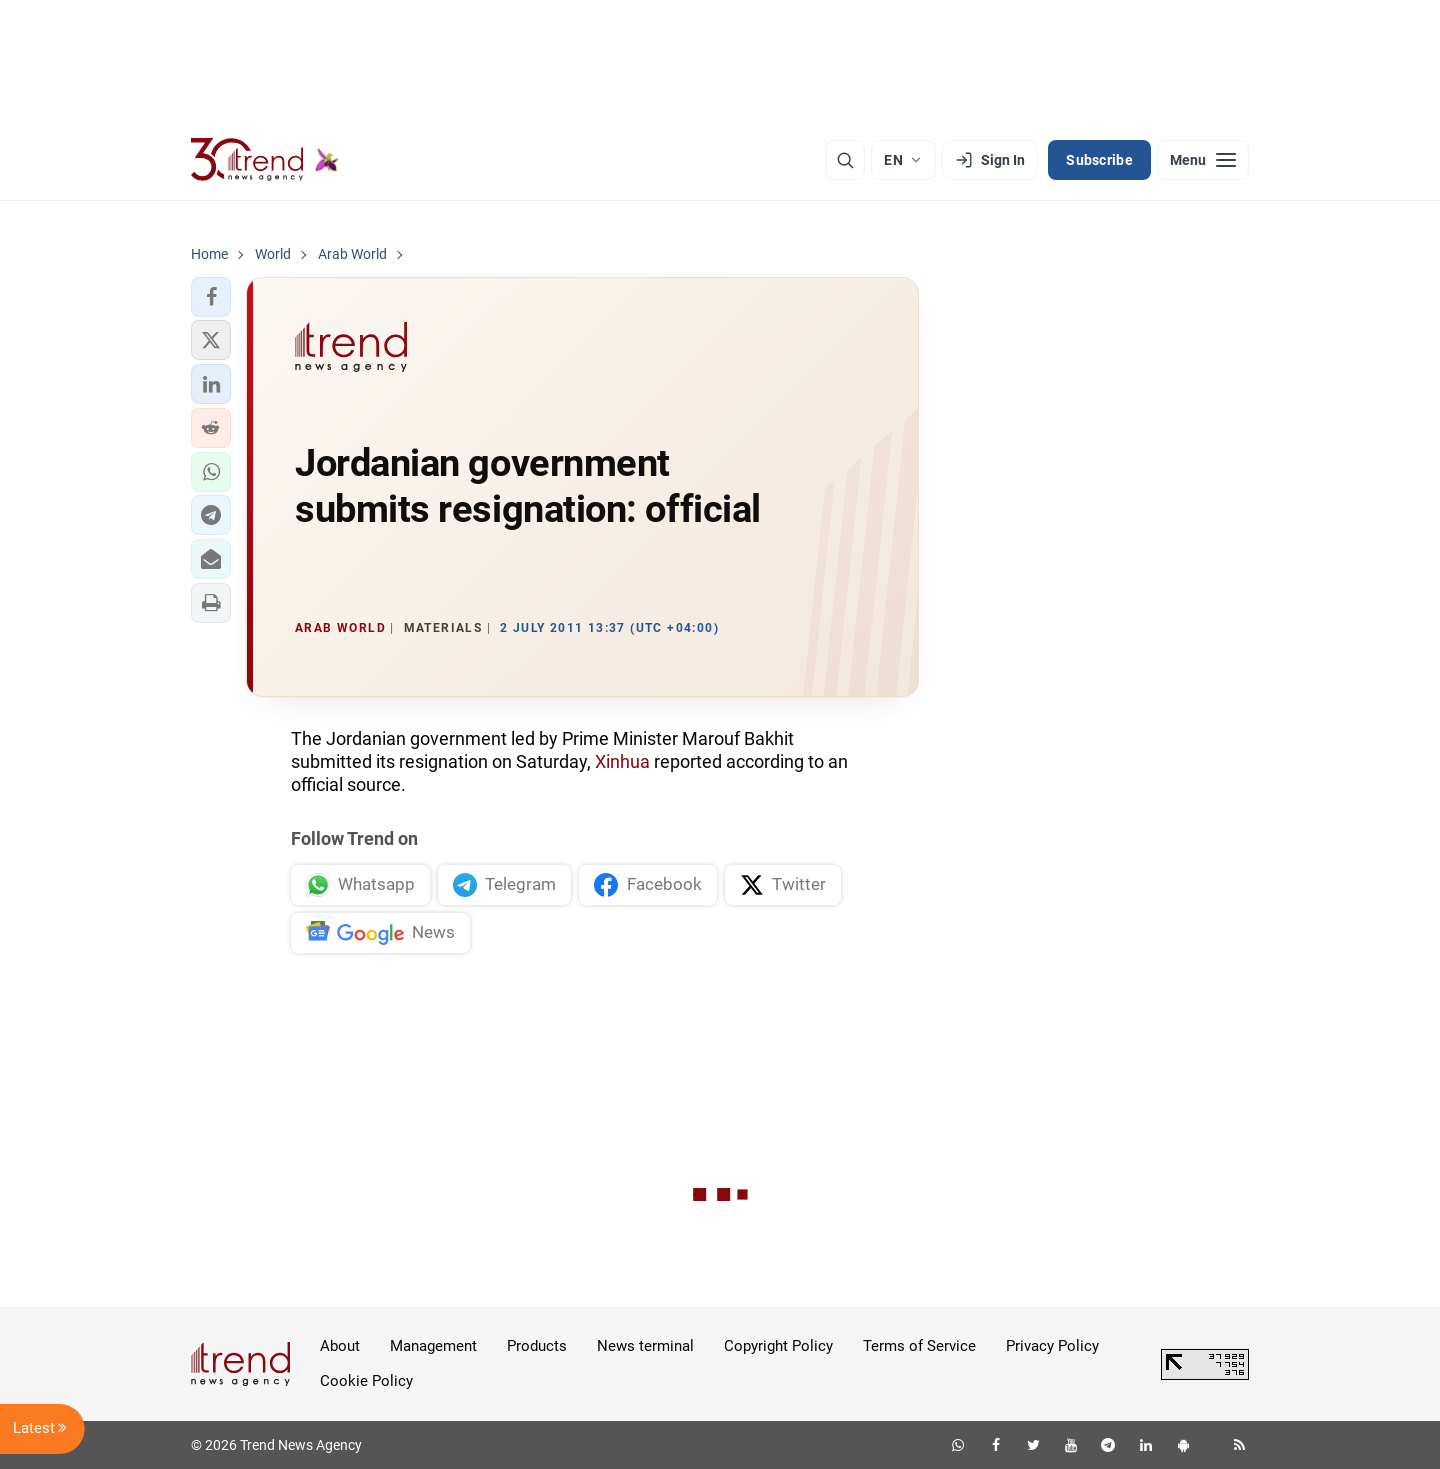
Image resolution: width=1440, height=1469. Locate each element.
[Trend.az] (265, 160)
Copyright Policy (778, 1346)
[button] (211, 297)
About (340, 1346)
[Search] (845, 160)
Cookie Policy (366, 1381)
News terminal (645, 1346)
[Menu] (1203, 160)
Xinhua (622, 761)
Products (537, 1346)
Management (433, 1346)
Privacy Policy (1052, 1346)
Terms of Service (919, 1346)
